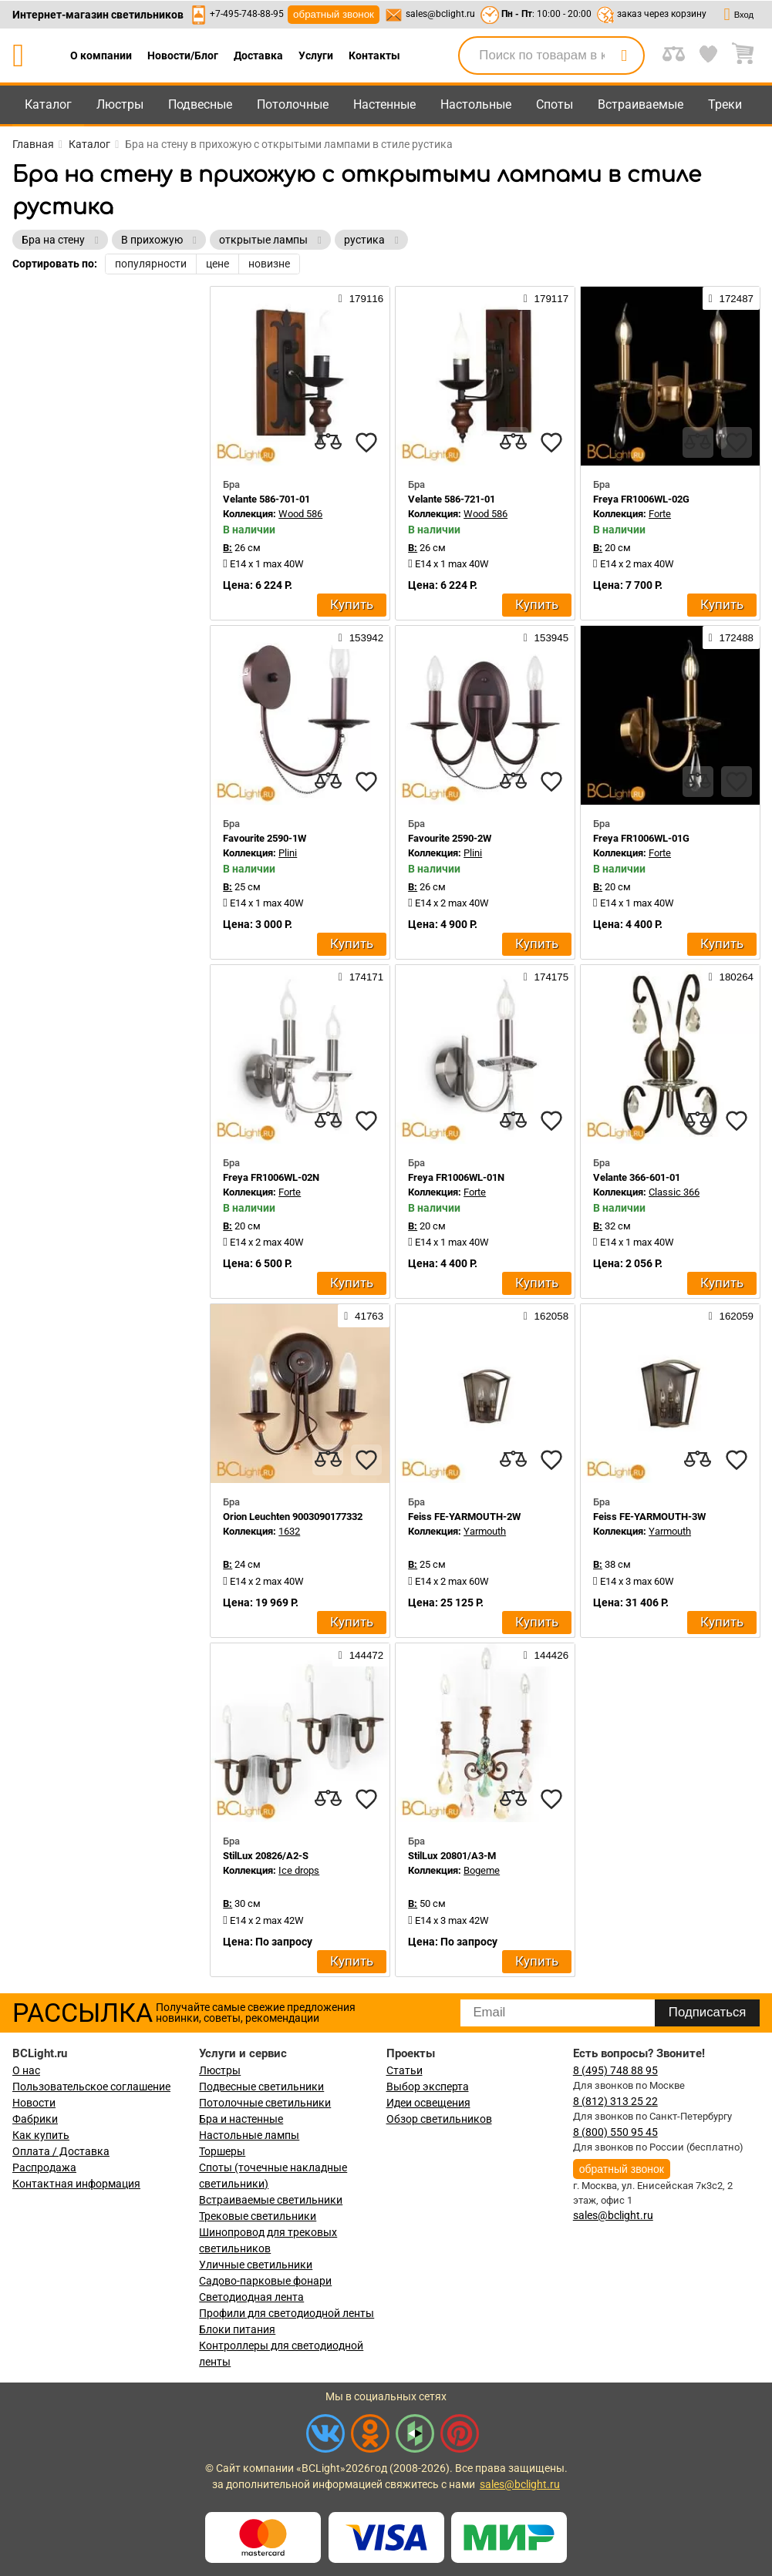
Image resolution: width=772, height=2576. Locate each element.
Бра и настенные (241, 2119)
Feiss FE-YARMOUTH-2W (464, 1516)
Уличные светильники (255, 2264)
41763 (363, 1316)
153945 (546, 637)
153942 (361, 637)
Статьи (404, 2070)
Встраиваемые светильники (270, 2200)
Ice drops (298, 1870)
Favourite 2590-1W (264, 838)
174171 (361, 976)
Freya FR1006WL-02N (271, 1177)
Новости (34, 2103)
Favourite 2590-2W (449, 838)
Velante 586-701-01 (266, 499)
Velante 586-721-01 (451, 499)
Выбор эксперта (427, 2086)
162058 (546, 1316)
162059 (731, 1316)
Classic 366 (674, 1192)
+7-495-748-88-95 (247, 13)
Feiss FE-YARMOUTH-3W (649, 1516)
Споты (554, 104)
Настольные (475, 104)
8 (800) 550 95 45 (615, 2132)
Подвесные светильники (261, 2086)
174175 (546, 976)
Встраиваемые (640, 104)
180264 (731, 976)
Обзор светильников (439, 2119)
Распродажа (44, 2167)
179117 (546, 298)
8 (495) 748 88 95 (615, 2070)
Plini (287, 853)
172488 (731, 637)
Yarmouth (485, 1531)
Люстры (119, 104)
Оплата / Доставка (61, 2151)
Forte (660, 514)
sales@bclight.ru (440, 13)
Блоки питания (237, 2329)
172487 (731, 298)
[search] (624, 55)
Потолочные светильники (265, 2103)
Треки (725, 104)
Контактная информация (76, 2183)
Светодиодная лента (251, 2297)
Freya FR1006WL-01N (456, 1177)
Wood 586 (300, 514)
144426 (546, 1655)
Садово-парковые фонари (265, 2281)
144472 (361, 1655)
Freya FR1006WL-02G (641, 499)
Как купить (40, 2135)
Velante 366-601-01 (636, 1177)
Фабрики (35, 2119)
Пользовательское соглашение (91, 2086)
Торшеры (222, 2151)
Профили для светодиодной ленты (286, 2313)
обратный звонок (333, 14)
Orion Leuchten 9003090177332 (292, 1516)
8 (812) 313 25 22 (615, 2101)
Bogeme (482, 1870)
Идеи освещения (428, 2103)
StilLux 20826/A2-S (265, 1855)
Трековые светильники (257, 2216)
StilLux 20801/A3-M (452, 1855)
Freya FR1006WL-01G (641, 838)
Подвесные (200, 104)
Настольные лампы (249, 2135)
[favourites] (366, 442)
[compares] (327, 442)
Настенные (384, 104)
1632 (289, 1531)
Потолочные (293, 104)
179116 (361, 298)
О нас (26, 2070)
